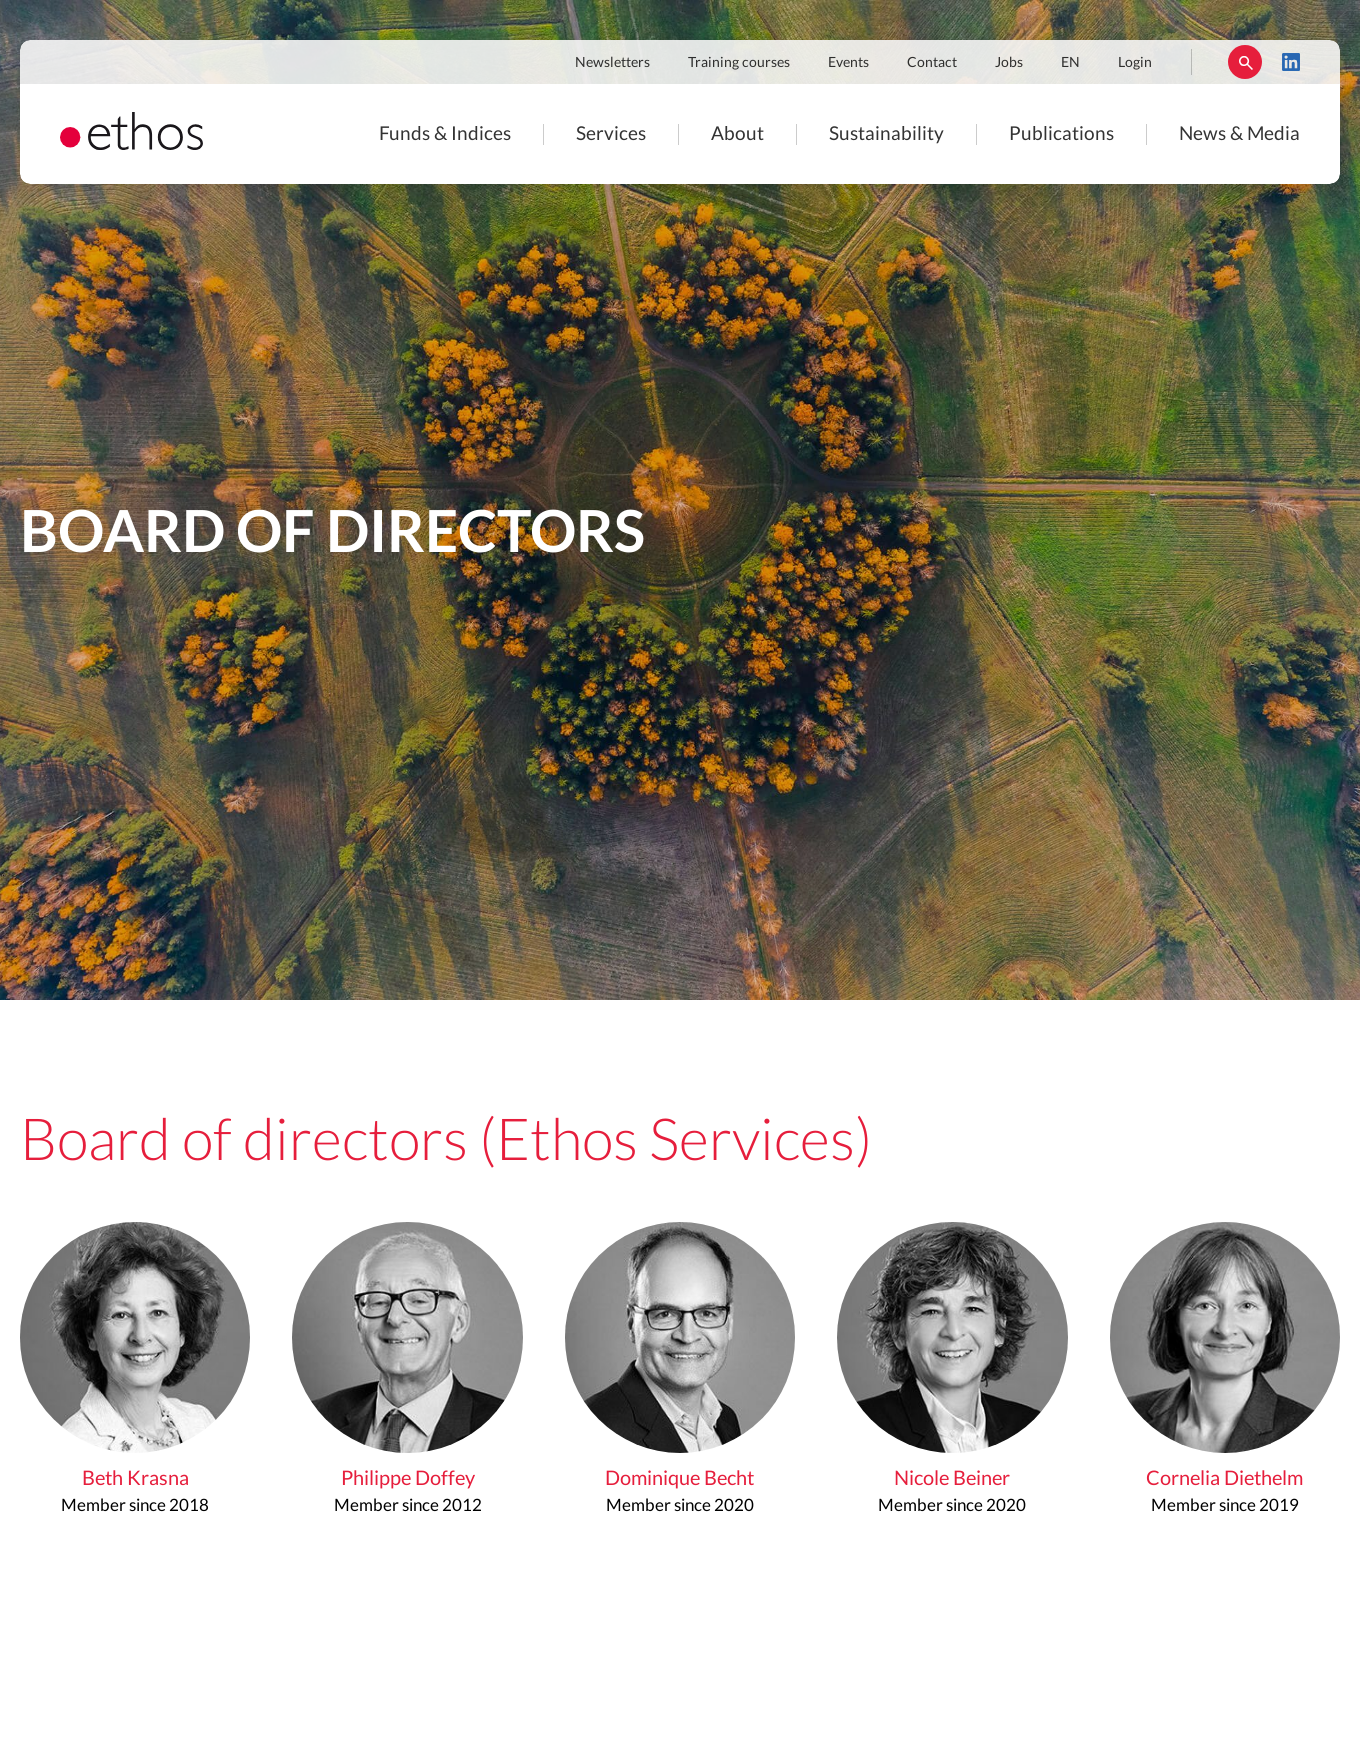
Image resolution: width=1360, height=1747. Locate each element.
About (737, 134)
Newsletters (612, 63)
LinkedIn (1291, 62)
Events (848, 63)
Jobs (1009, 63)
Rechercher (1245, 62)
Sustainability (886, 134)
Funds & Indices (445, 134)
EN (1070, 63)
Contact (932, 63)
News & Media (1239, 134)
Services (611, 134)
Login (1135, 63)
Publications (1061, 134)
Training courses (739, 63)
